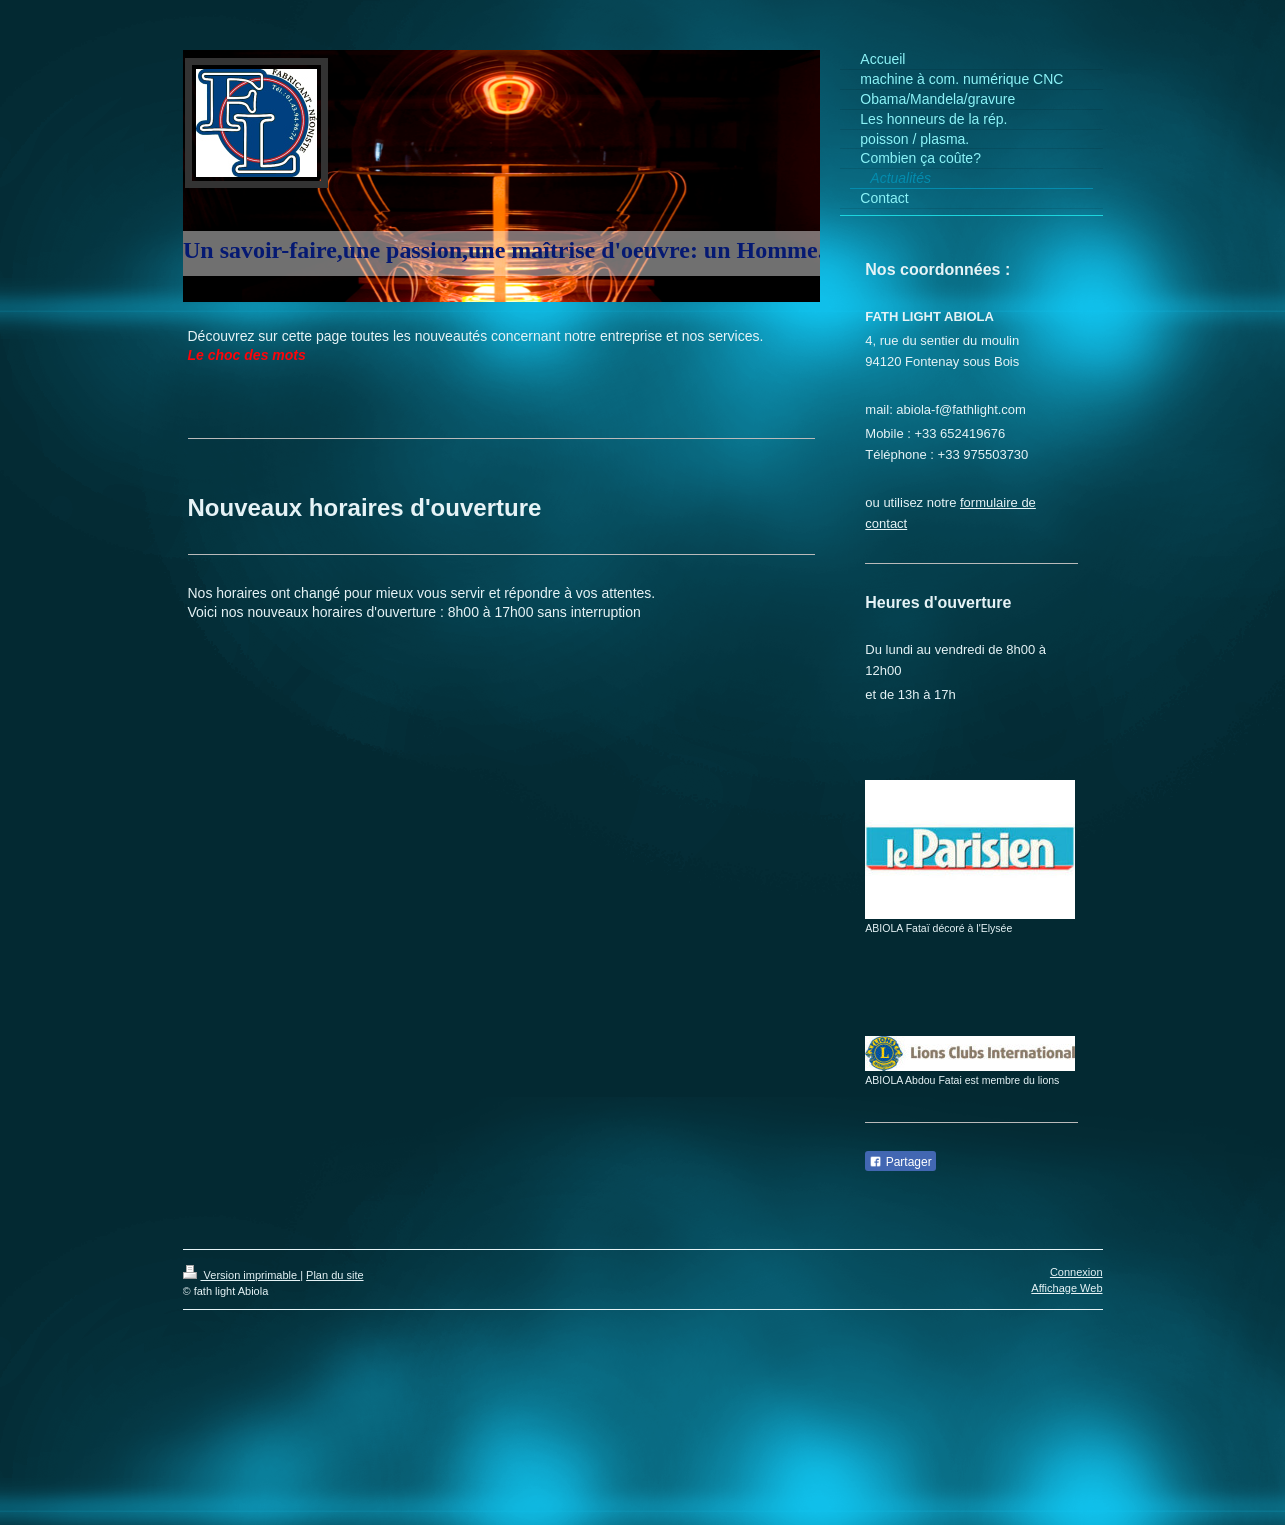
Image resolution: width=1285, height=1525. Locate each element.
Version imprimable (242, 1275)
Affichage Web (1066, 1288)
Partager (900, 1162)
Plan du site (334, 1275)
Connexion (1076, 1272)
